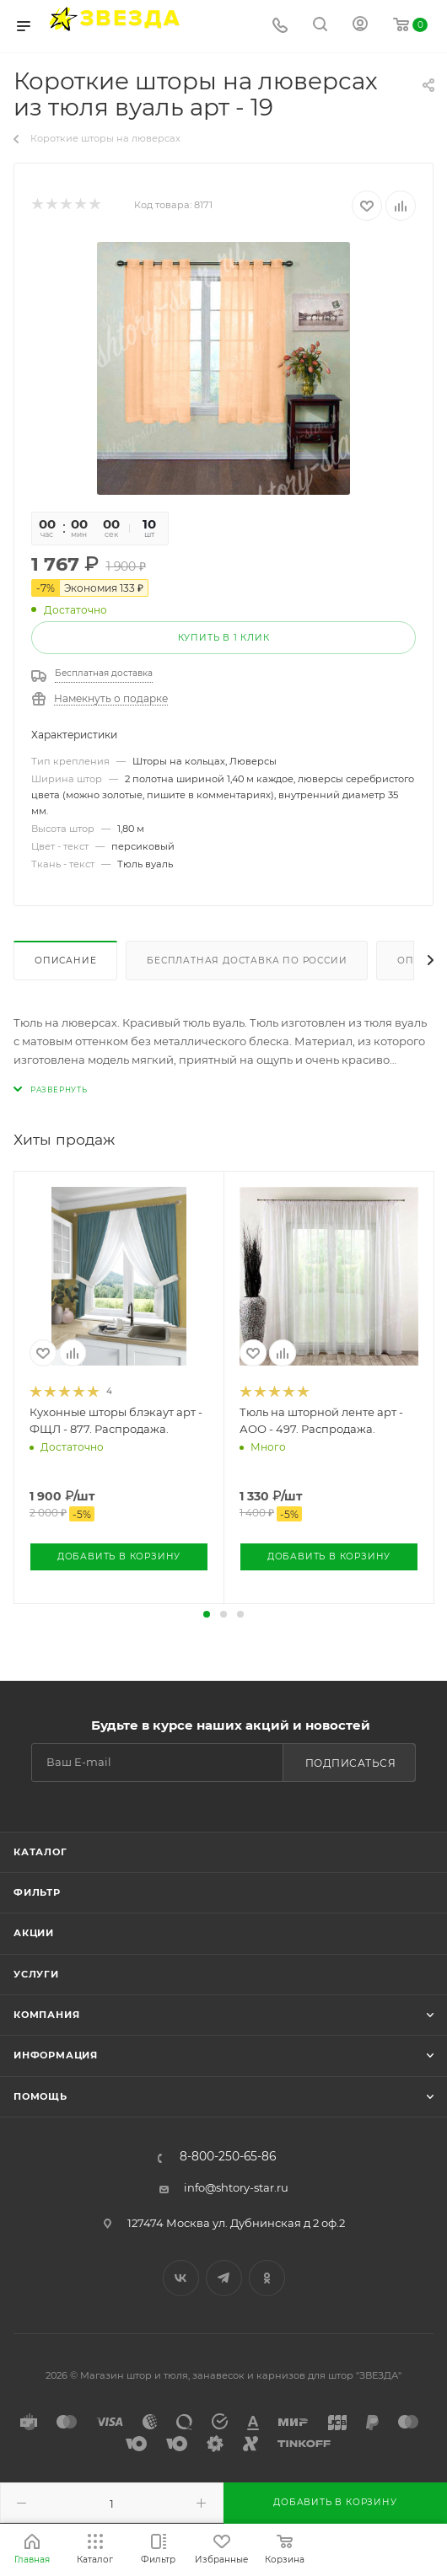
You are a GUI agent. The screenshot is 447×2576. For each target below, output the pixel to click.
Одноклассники (267, 2278)
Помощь (40, 2096)
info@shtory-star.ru (236, 2187)
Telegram (224, 2278)
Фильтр (37, 1892)
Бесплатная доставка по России (247, 960)
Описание (65, 960)
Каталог (40, 1852)
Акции (33, 1933)
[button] (206, 1614)
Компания (46, 2015)
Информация (55, 2055)
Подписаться (350, 1763)
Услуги (36, 1974)
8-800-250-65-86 (228, 2157)
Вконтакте (181, 2278)
